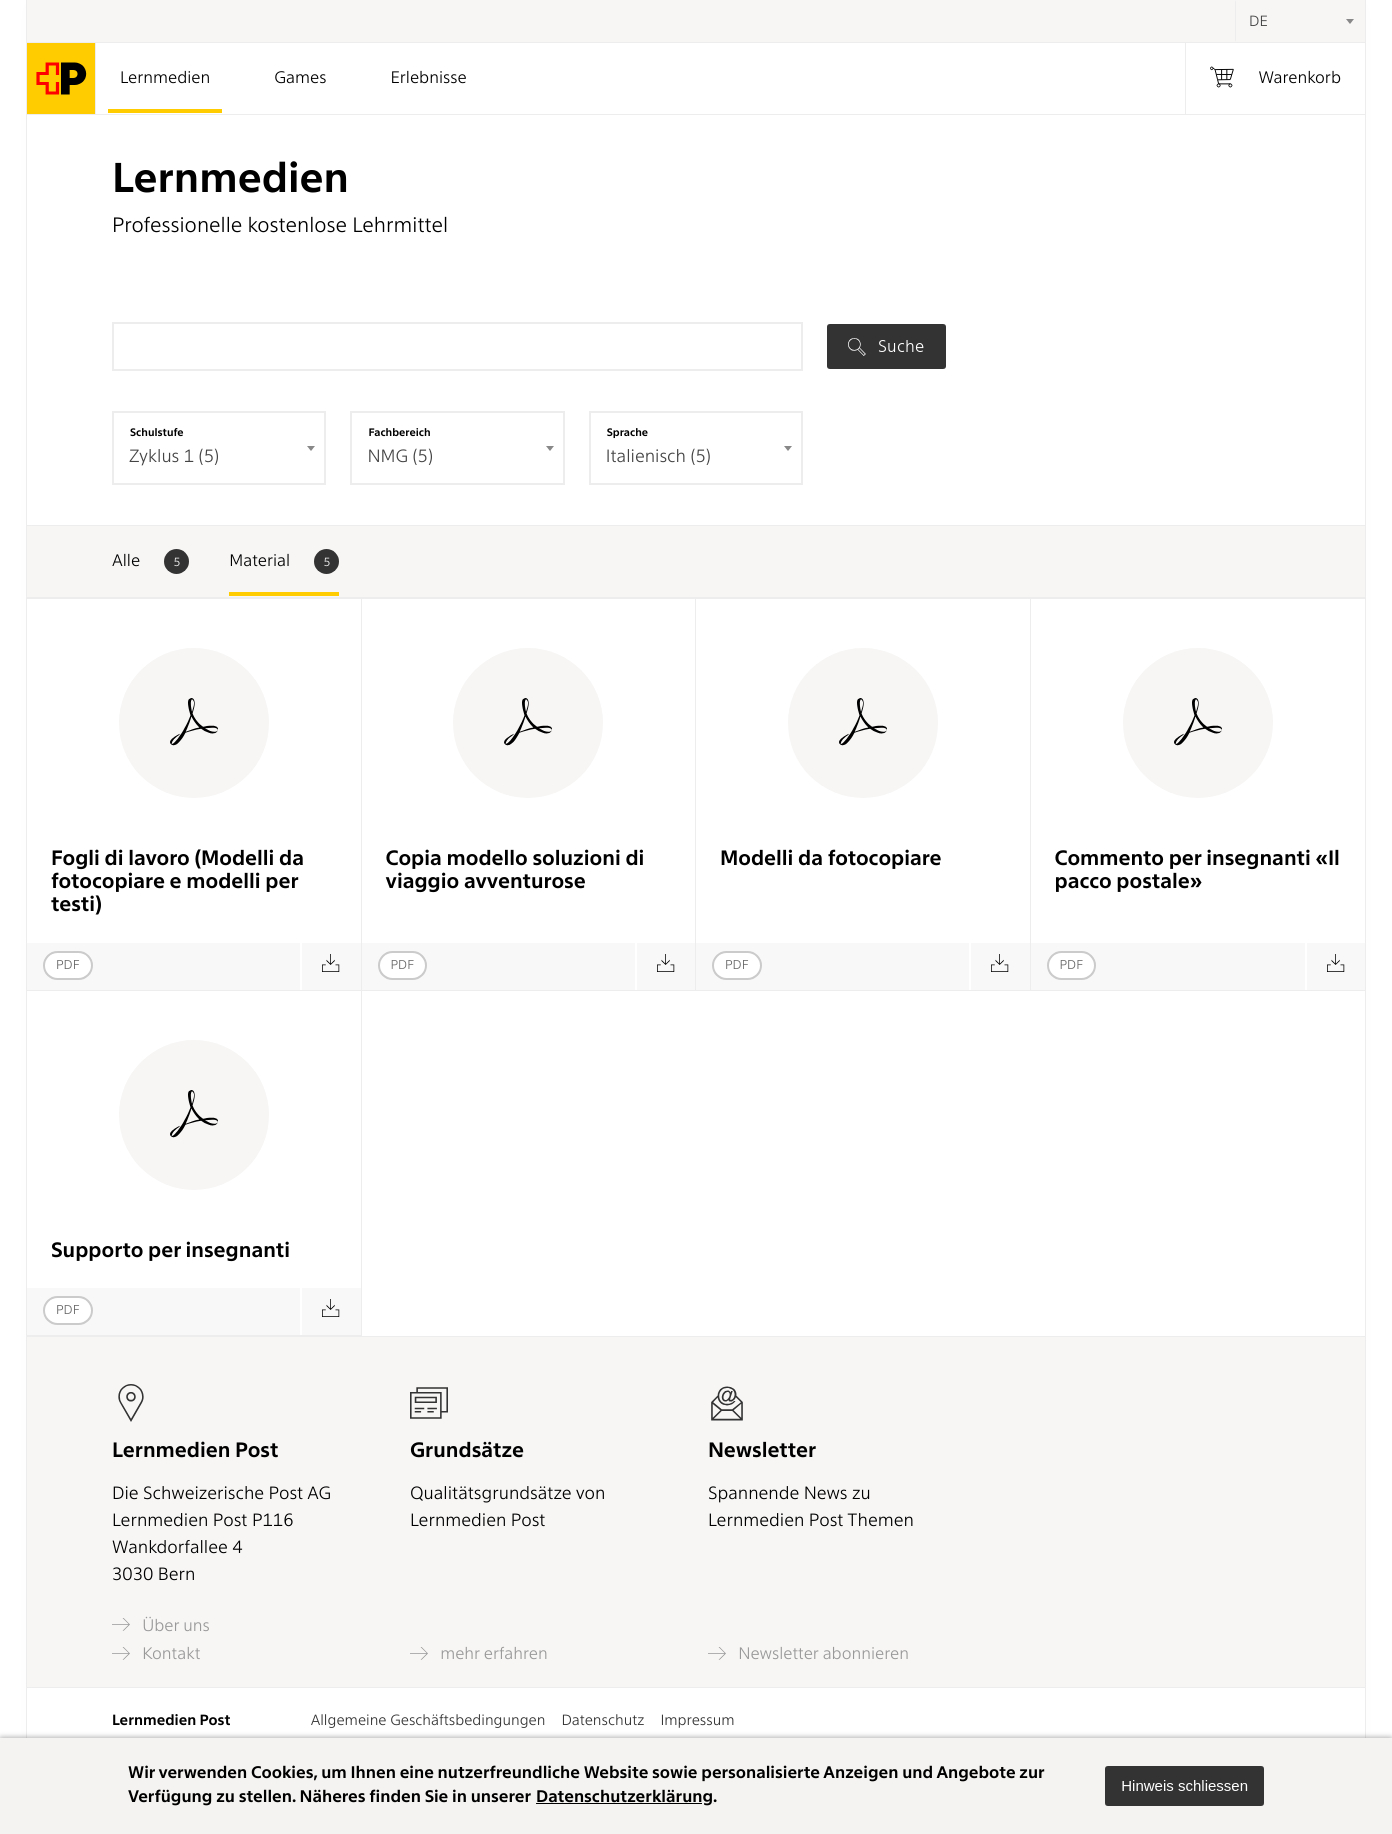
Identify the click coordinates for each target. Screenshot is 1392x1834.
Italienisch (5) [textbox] (658, 456)
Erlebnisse (428, 78)
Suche (886, 346)
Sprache (627, 432)
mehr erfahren (479, 1653)
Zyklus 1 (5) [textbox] (174, 456)
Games (300, 78)
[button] (1184, 1786)
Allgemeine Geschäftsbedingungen (428, 1720)
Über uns (161, 1624)
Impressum (697, 1720)
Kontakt (156, 1653)
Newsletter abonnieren (808, 1653)
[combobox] (1300, 21)
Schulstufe (157, 432)
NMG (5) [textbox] (400, 456)
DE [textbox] (1258, 21)
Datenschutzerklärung (624, 1797)
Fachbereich (399, 432)
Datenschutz (602, 1720)
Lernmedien (165, 78)
